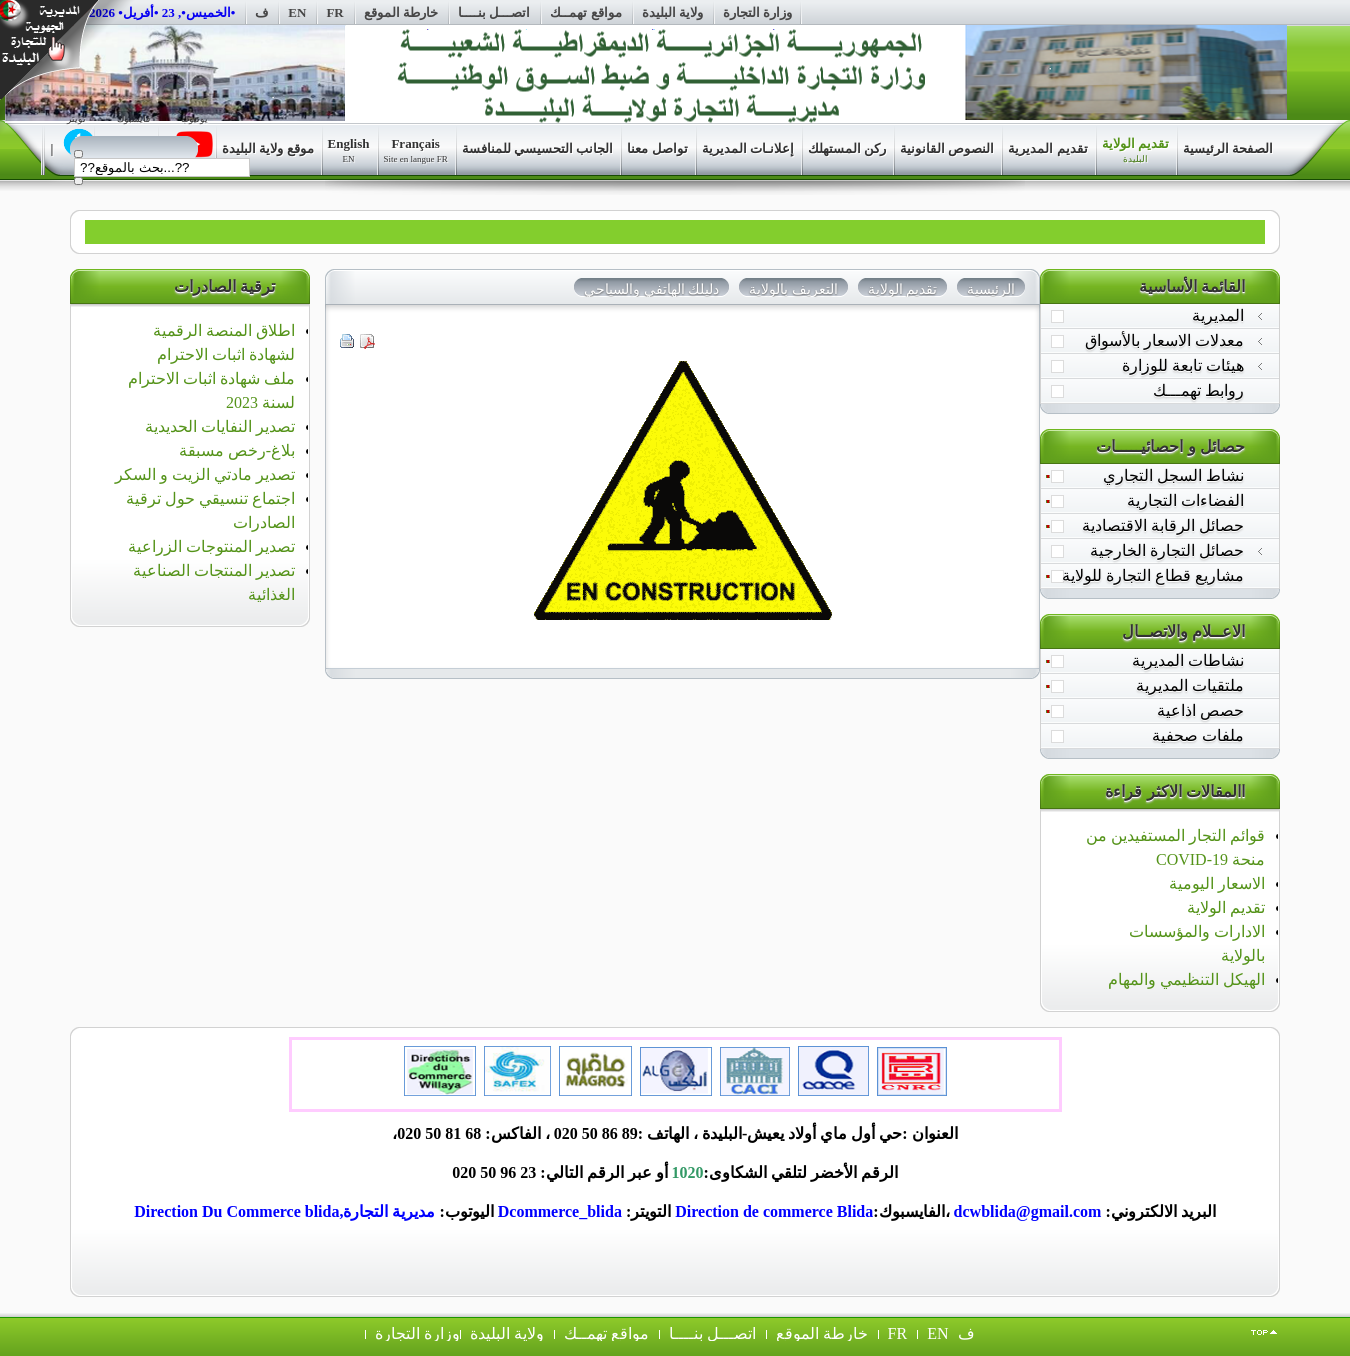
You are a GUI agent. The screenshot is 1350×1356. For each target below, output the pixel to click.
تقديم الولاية (1226, 907)
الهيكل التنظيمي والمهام (1186, 979)
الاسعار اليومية (1217, 883)
